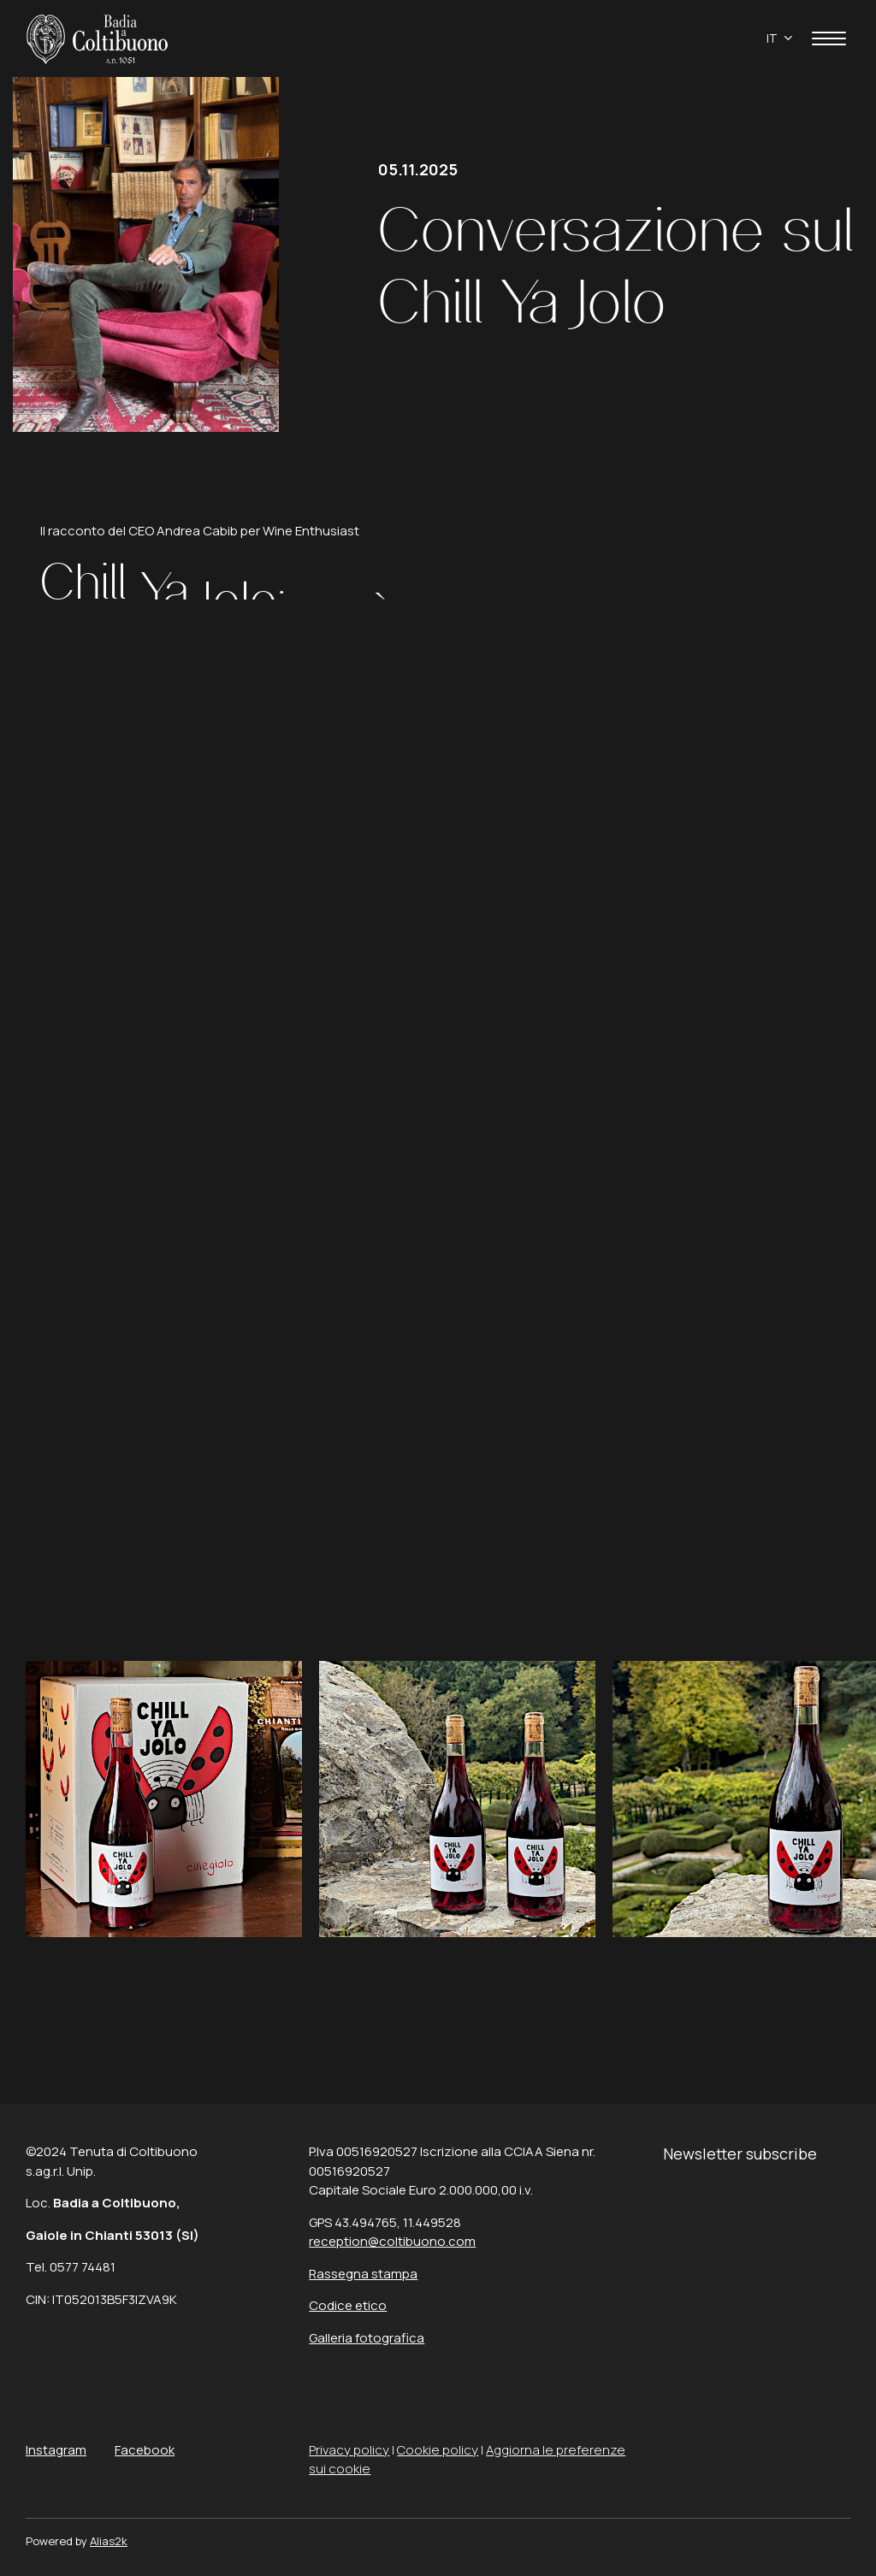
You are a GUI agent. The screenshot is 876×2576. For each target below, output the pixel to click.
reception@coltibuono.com (392, 2241)
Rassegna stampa (363, 2274)
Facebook (145, 2450)
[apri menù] (829, 41)
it (772, 38)
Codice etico (348, 2305)
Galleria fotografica (366, 2338)
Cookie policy (437, 2450)
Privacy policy (349, 2450)
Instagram (56, 2450)
